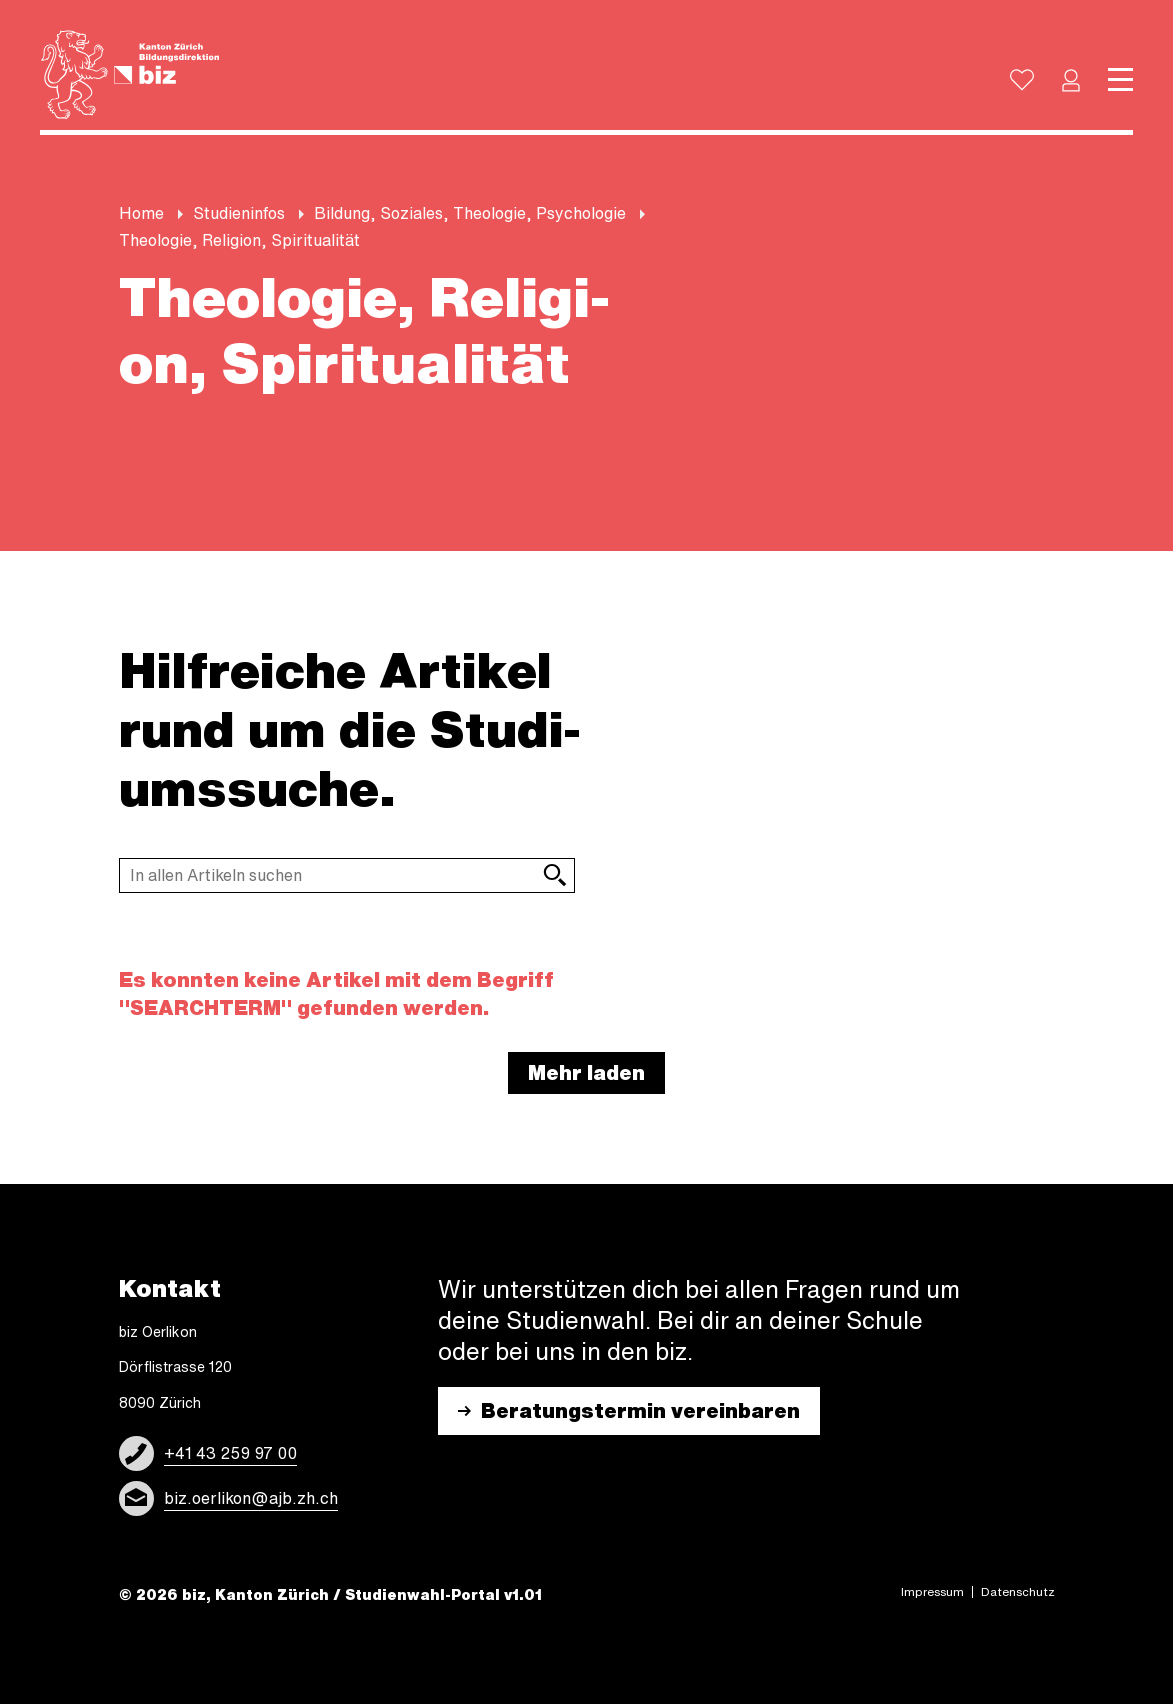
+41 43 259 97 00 (230, 1453)
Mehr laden (586, 1072)
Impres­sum (932, 1592)
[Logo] (130, 75)
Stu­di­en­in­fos (239, 213)
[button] (1071, 80)
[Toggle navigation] (1120, 80)
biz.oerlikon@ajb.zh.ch (251, 1498)
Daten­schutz (1018, 1592)
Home (141, 213)
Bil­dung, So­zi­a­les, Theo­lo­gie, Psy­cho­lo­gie (470, 213)
